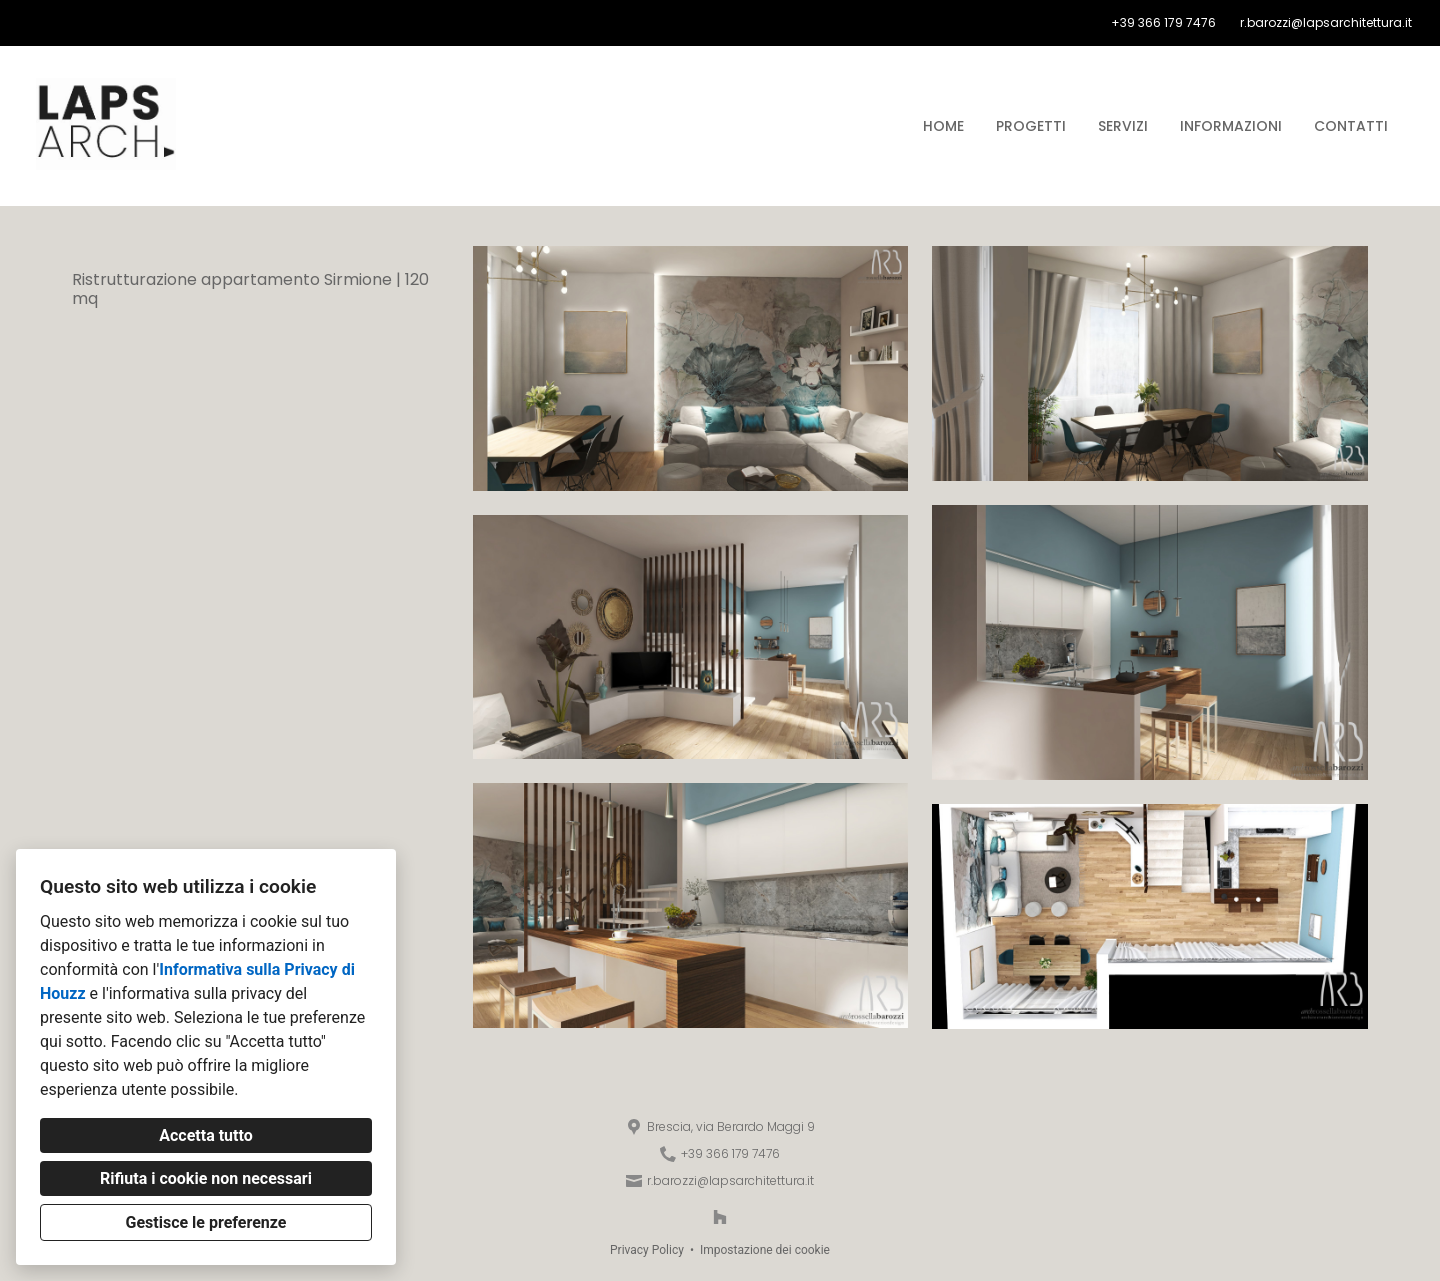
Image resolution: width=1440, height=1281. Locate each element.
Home (943, 126)
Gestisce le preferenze (206, 1222)
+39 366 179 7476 (1163, 23)
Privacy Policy (647, 1250)
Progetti (1031, 126)
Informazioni (1231, 126)
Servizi (1123, 126)
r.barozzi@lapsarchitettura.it (1326, 23)
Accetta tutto (205, 1135)
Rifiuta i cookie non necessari (206, 1178)
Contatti (1351, 126)
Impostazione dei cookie (765, 1250)
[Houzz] (720, 1217)
